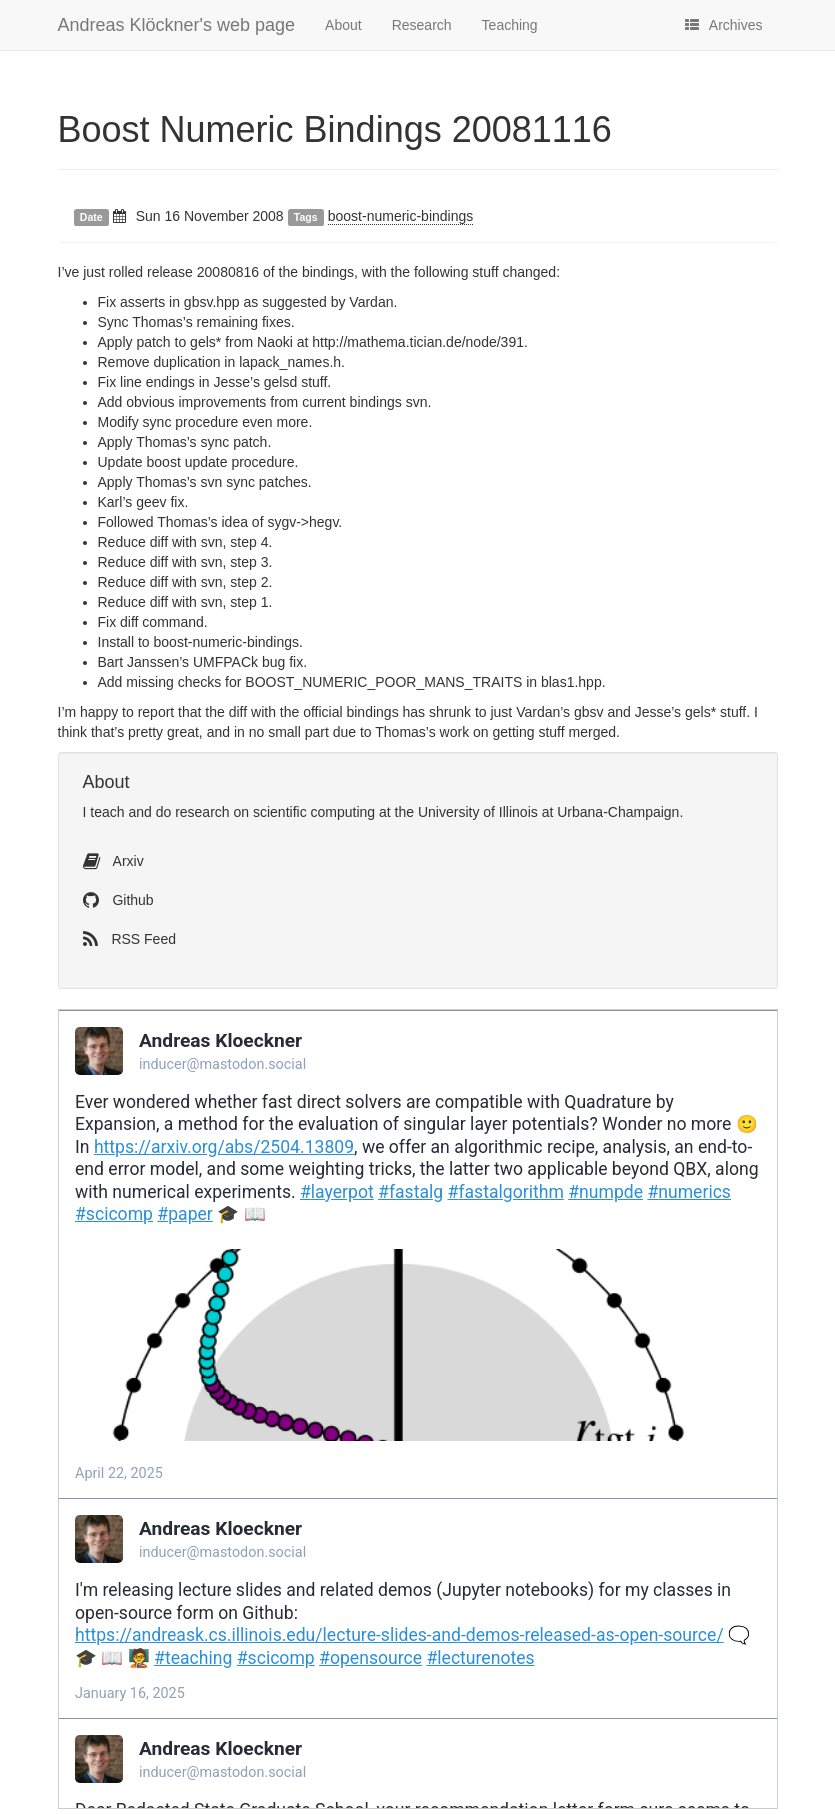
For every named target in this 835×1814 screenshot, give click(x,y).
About (343, 25)
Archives (724, 25)
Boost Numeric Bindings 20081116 (335, 129)
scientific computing (314, 812)
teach (107, 812)
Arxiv (113, 861)
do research (193, 812)
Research (422, 25)
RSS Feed (129, 939)
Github (118, 900)
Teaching (510, 25)
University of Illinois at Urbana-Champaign (548, 812)
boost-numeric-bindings (401, 216)
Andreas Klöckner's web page (177, 25)
